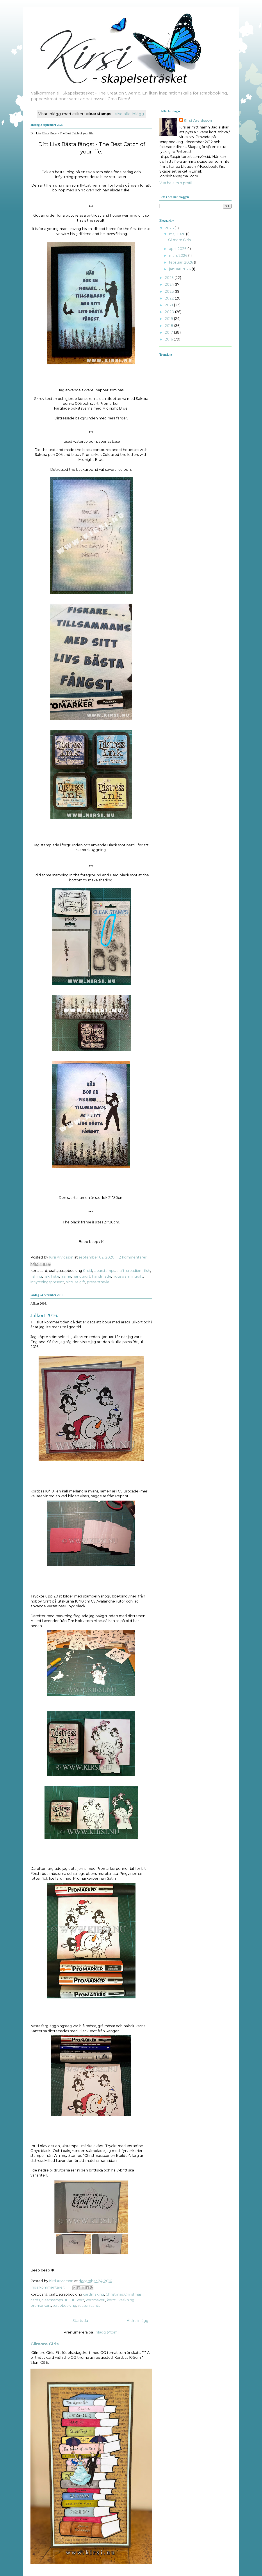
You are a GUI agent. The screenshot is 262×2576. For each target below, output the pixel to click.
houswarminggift (128, 1276)
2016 (169, 339)
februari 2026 (181, 262)
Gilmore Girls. (45, 2343)
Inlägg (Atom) (106, 2332)
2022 (170, 298)
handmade (101, 1276)
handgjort (81, 1276)
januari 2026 (180, 269)
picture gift (75, 1282)
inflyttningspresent (47, 1282)
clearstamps (104, 1271)
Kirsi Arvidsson (198, 120)
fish (147, 1271)
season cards (89, 2305)
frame (66, 1276)
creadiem (134, 1271)
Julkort (77, 2300)
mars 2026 (178, 255)
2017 (169, 332)
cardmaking (93, 2294)
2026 (170, 228)
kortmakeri (95, 2300)
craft (120, 1271)
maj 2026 (177, 234)
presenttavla (98, 1282)
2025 (170, 278)
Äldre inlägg (137, 2321)
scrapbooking (64, 2305)
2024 (170, 284)
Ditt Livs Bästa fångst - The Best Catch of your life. (62, 133)
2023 (170, 291)
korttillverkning (120, 2300)
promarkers (40, 2305)
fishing (36, 1276)
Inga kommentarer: (48, 2287)
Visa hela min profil (175, 183)
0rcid (87, 1271)
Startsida (80, 2321)
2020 (170, 312)
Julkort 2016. (38, 1303)
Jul (67, 2300)
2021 (169, 305)
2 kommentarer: (133, 1257)
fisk (47, 1276)
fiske (55, 1276)
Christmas (114, 2294)
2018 (169, 326)
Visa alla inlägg (129, 113)
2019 (169, 319)
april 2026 (178, 249)
